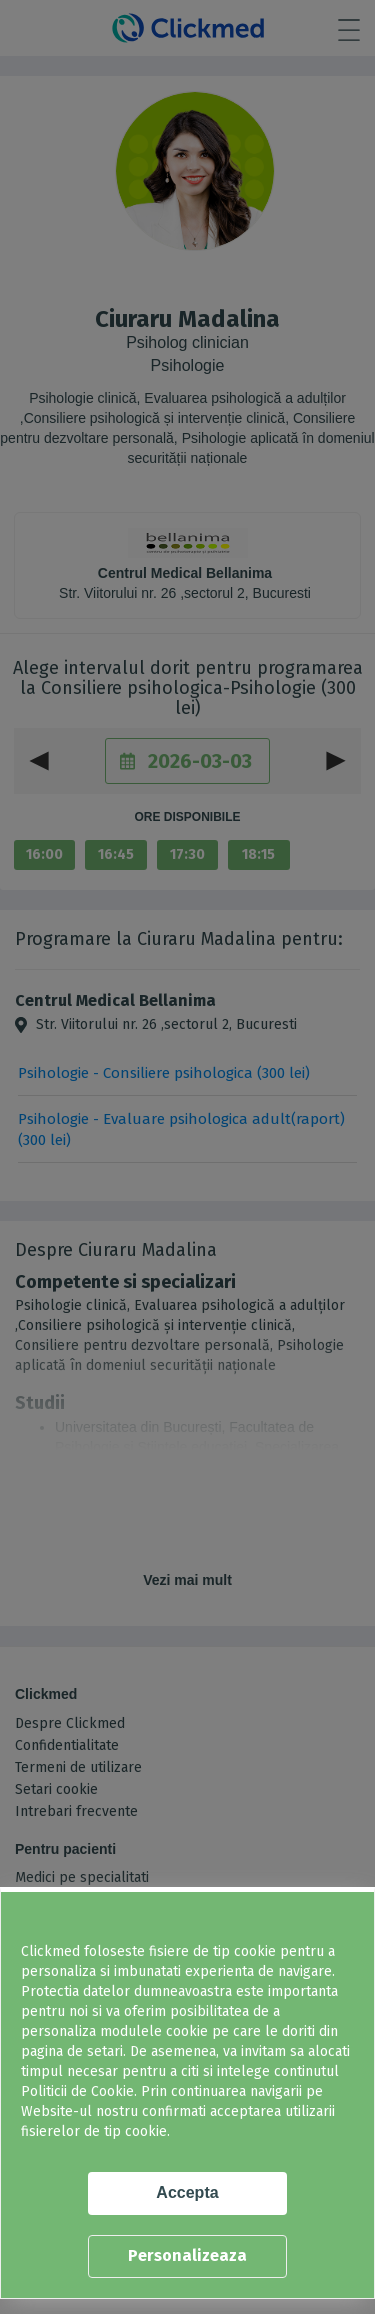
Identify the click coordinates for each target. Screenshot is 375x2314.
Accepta (187, 2192)
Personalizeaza (187, 2255)
